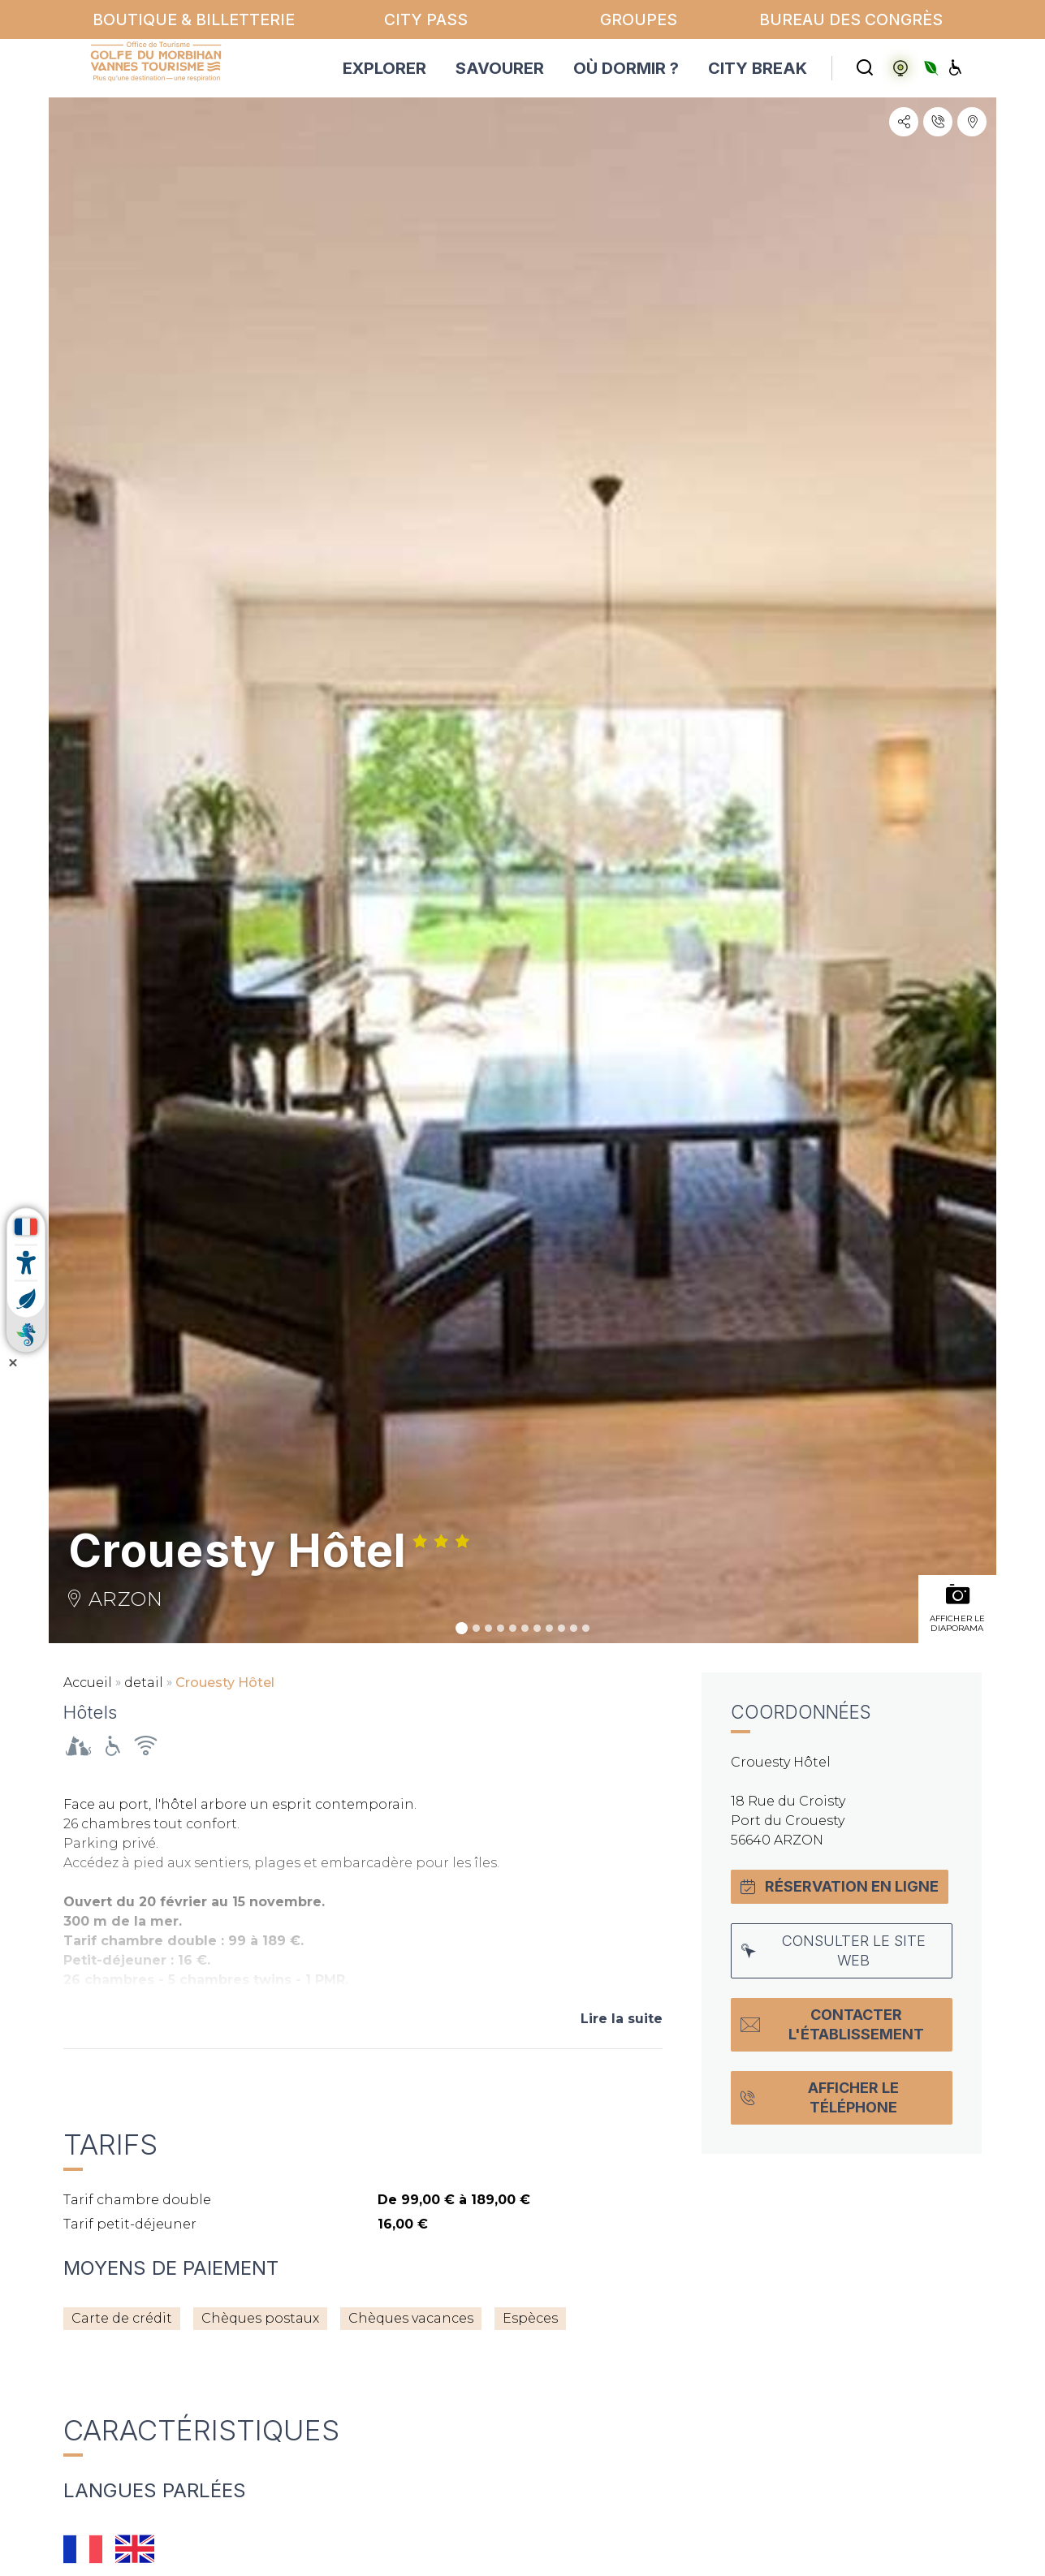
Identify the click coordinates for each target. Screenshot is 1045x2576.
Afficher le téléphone (820, 2097)
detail (143, 1682)
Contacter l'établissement (832, 2024)
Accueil (87, 1682)
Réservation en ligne (840, 1886)
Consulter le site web (833, 1950)
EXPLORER (384, 68)
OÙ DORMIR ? (626, 68)
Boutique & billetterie (194, 19)
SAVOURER (500, 68)
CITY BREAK (757, 68)
